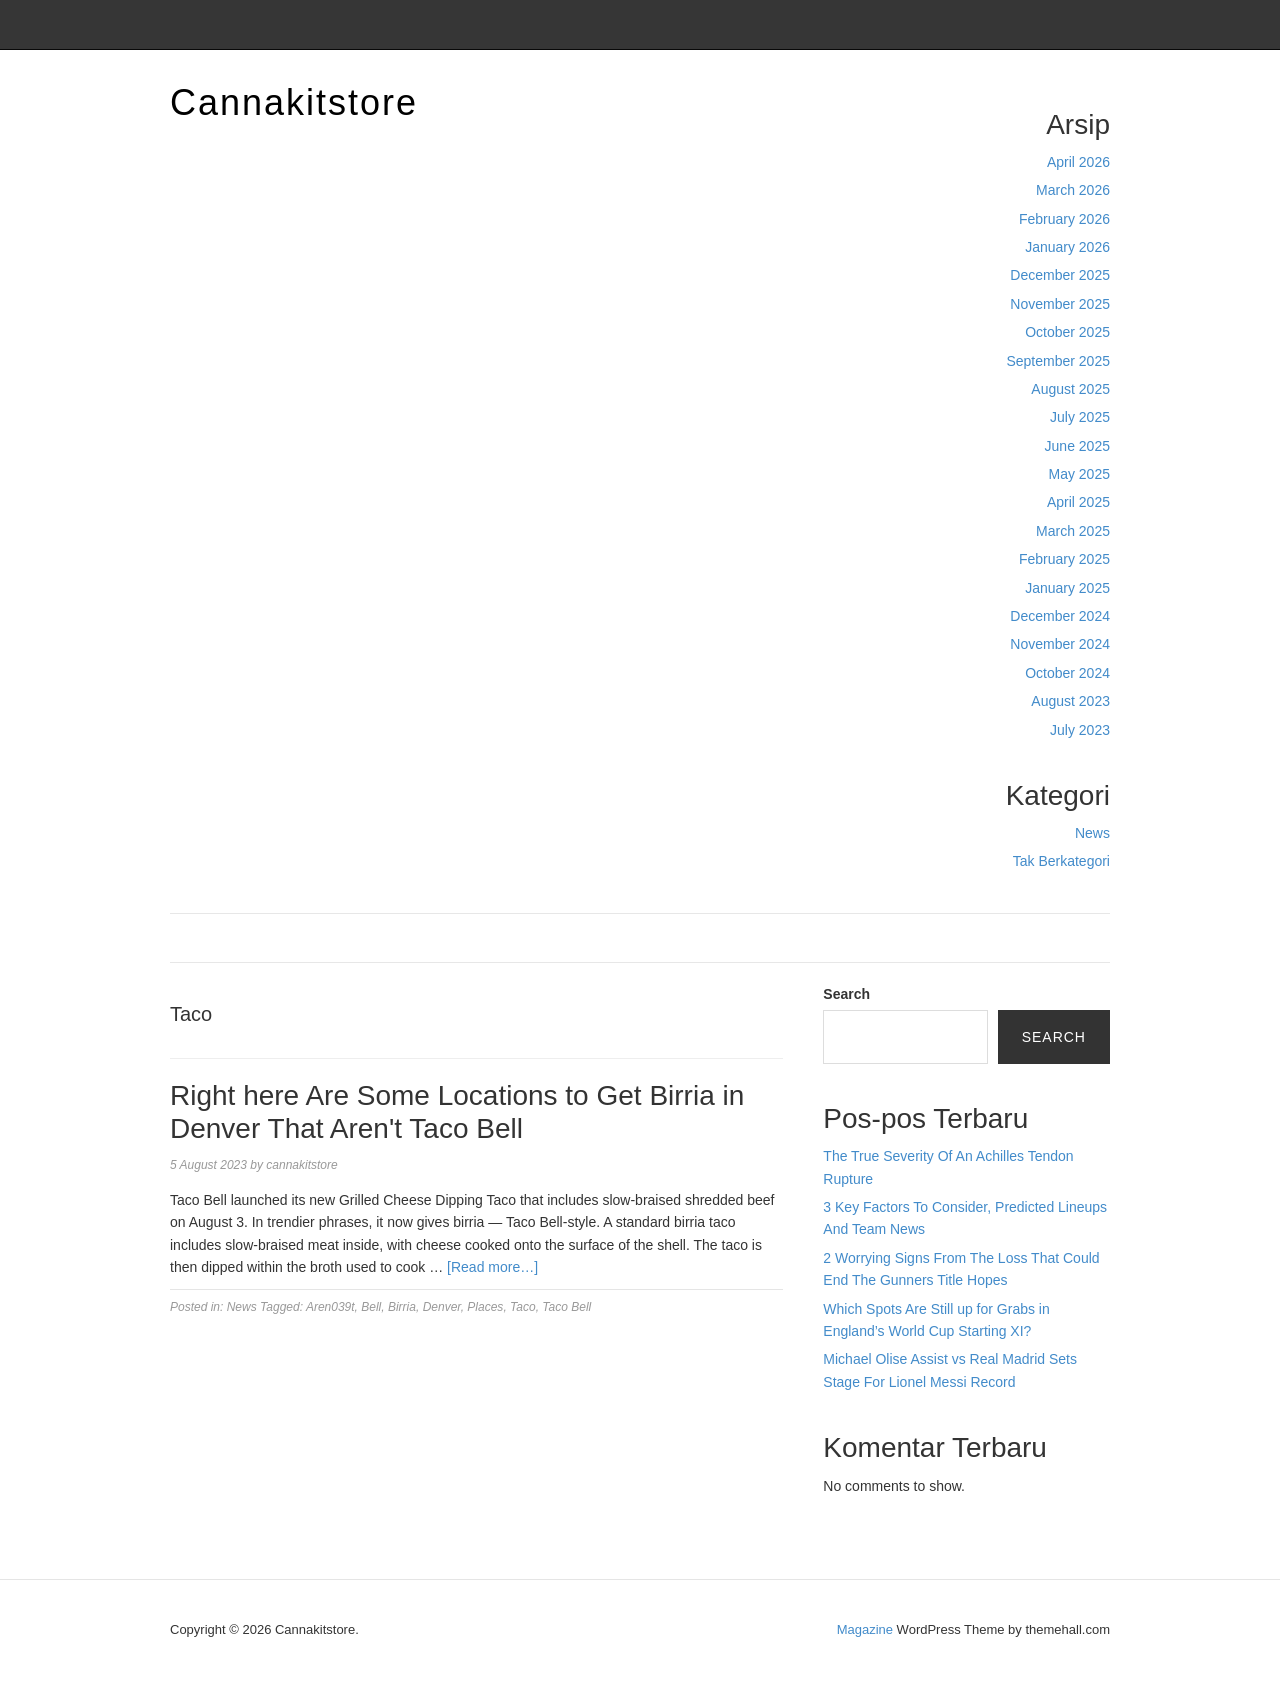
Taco (523, 1307)
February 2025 (1064, 559)
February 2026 (1064, 219)
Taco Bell (566, 1307)
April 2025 (1078, 502)
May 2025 (1079, 474)
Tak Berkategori (1061, 861)
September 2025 (1058, 361)
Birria (402, 1307)
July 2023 (1080, 730)
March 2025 (1073, 531)
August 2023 (1070, 701)
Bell (371, 1307)
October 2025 (1067, 332)
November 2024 (1060, 644)
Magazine (865, 1629)
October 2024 (1067, 673)
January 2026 (1067, 247)
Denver (442, 1307)
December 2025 (1060, 275)
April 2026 (1078, 162)
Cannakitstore (294, 102)
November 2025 (1060, 304)
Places (485, 1307)
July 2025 (1080, 417)
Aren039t (330, 1307)
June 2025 (1077, 446)
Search (846, 994)
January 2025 (1067, 588)
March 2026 (1073, 190)
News (1092, 833)
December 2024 (1060, 616)
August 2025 (1070, 389)
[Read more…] (492, 1267)
